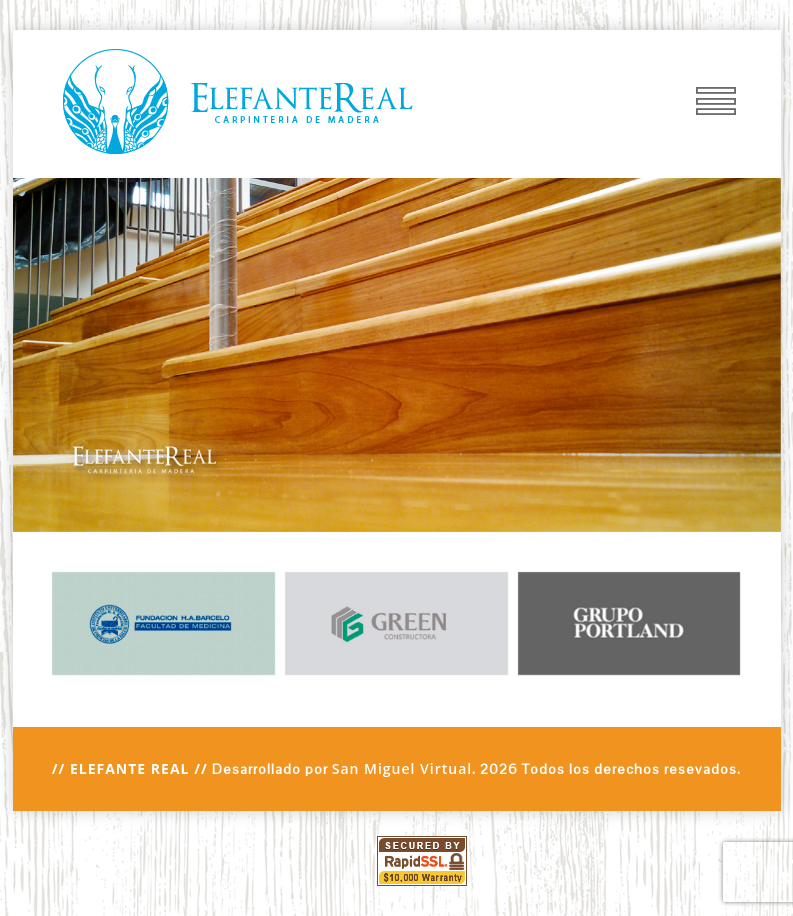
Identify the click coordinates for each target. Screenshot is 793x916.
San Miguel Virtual (402, 768)
